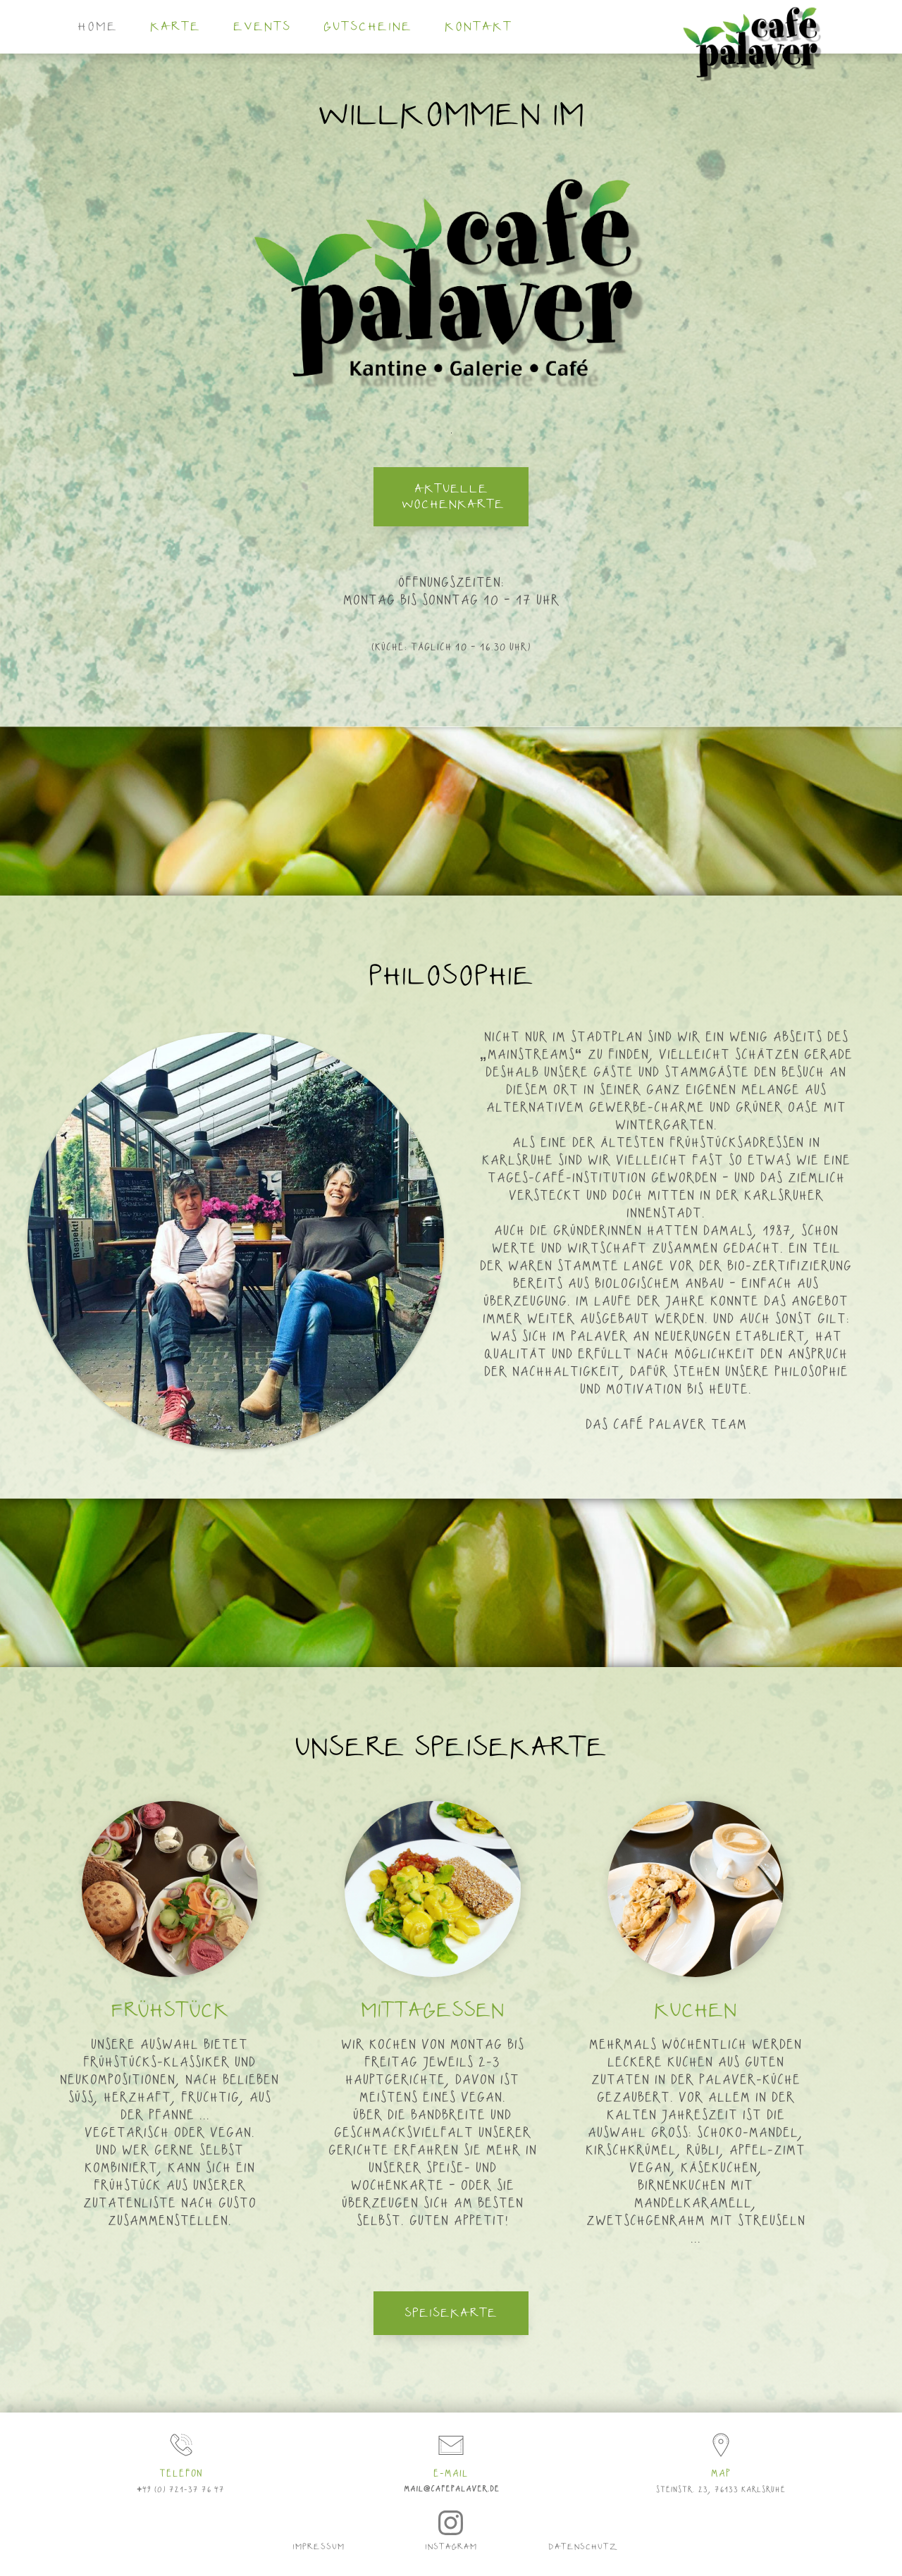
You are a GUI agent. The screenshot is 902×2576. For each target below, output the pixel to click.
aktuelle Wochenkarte (453, 497)
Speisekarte (451, 2313)
